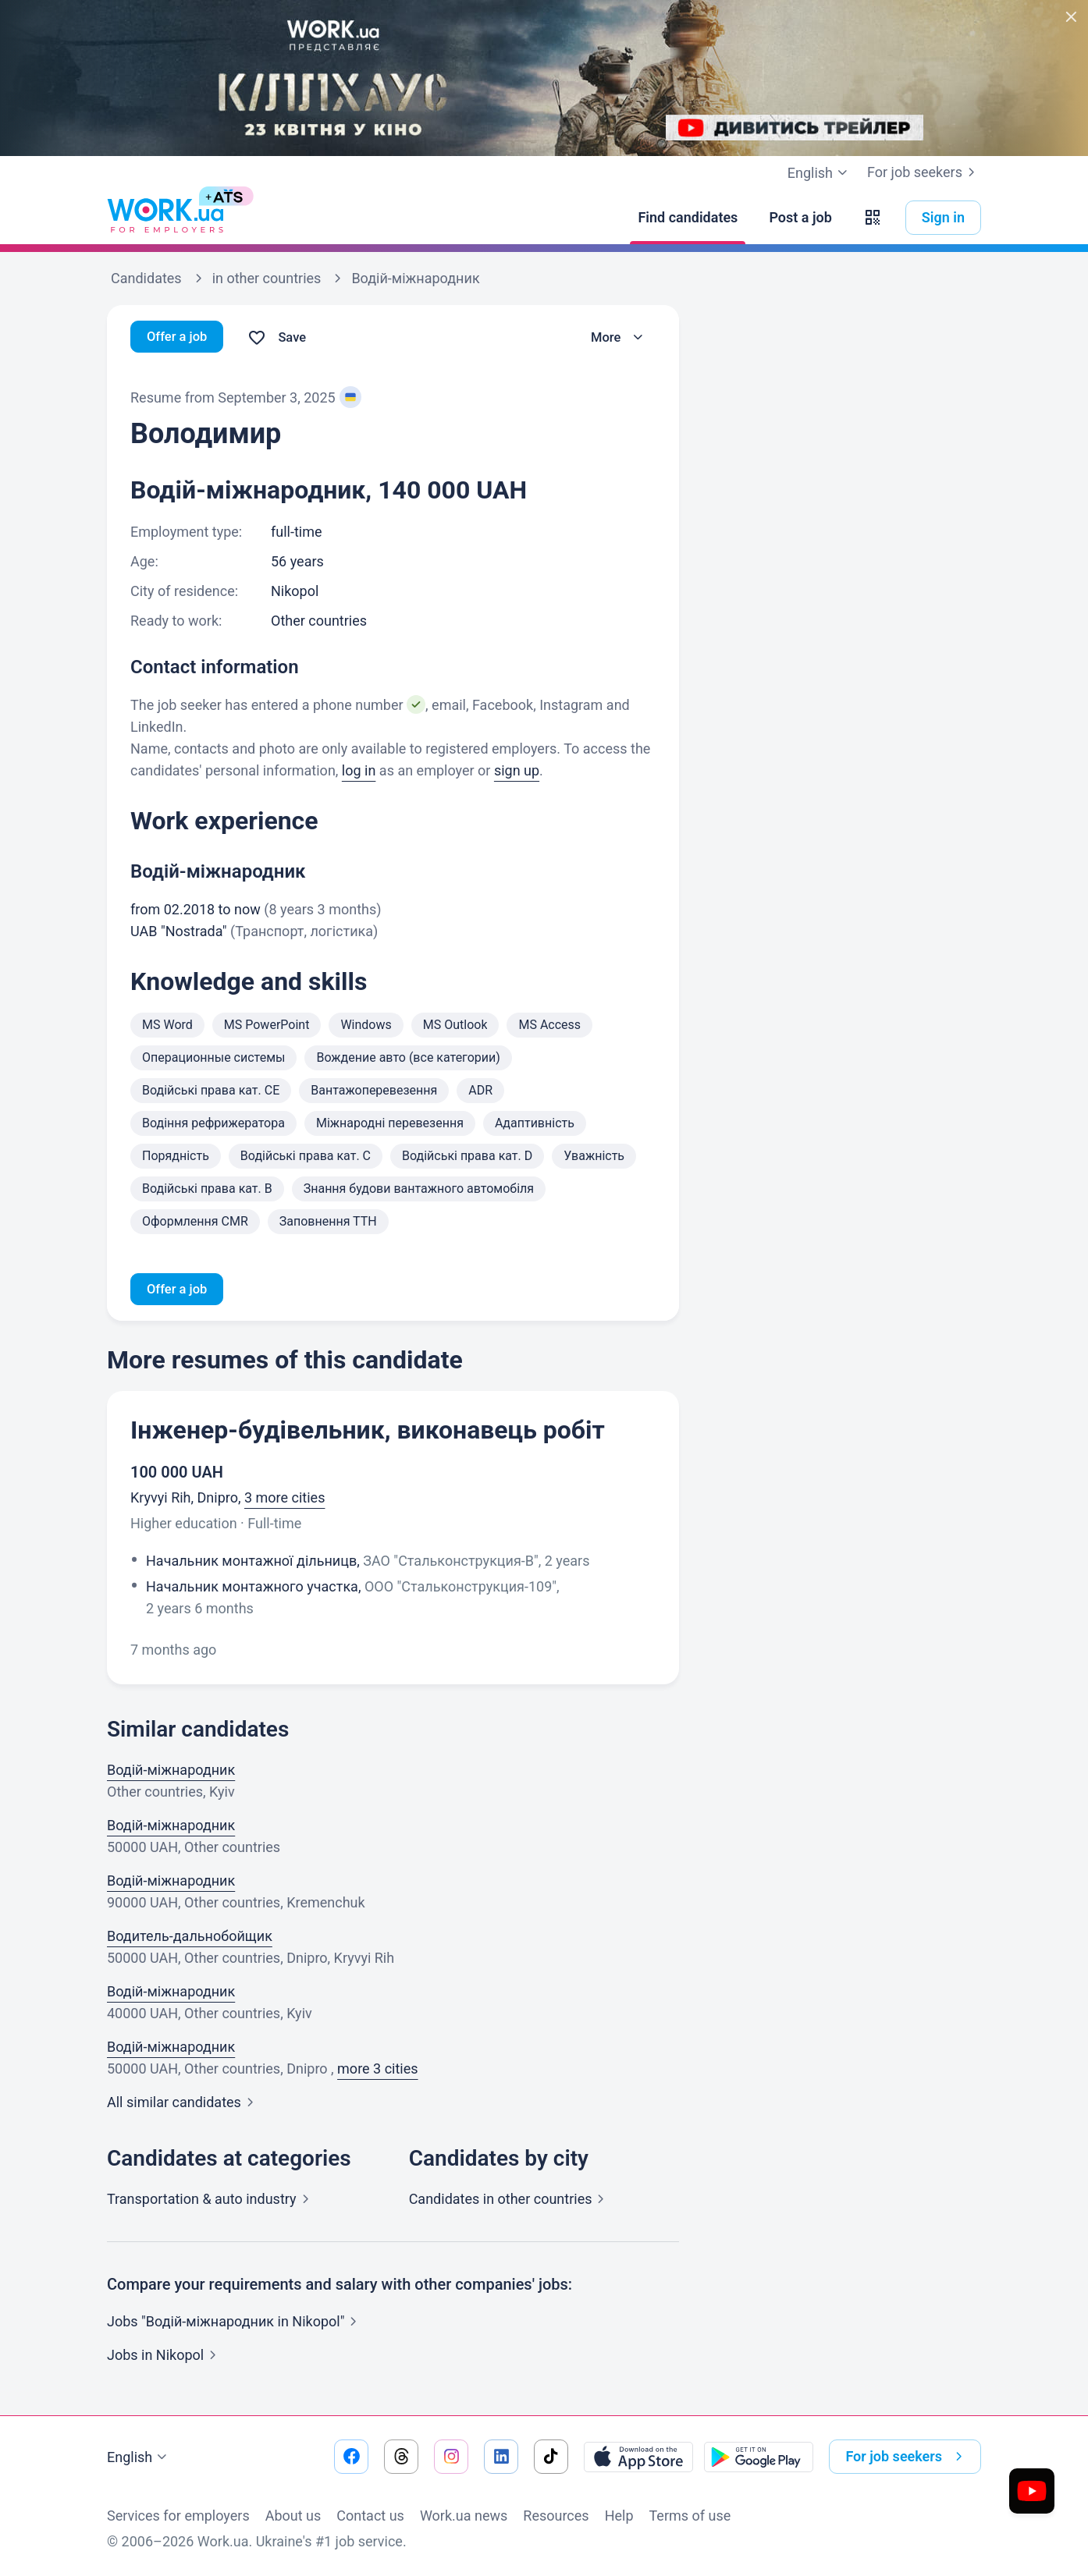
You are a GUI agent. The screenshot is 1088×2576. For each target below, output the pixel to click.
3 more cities (284, 1500)
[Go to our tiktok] (551, 2456)
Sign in (943, 217)
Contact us (370, 2515)
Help (619, 2515)
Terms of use (690, 2515)
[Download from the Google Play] (758, 2456)
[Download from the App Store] (638, 2456)
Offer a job (180, 337)
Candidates (510, 2201)
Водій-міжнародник (171, 1772)
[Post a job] (800, 217)
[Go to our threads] (401, 2456)
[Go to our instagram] (451, 2456)
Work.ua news (463, 2515)
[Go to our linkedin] (501, 2456)
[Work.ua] (165, 217)
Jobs (164, 2357)
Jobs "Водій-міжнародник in (235, 2323)
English (139, 2457)
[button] (872, 217)
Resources (555, 2515)
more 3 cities (377, 2071)
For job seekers (924, 172)
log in (359, 770)
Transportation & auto (211, 2201)
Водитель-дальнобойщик (189, 1938)
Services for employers (178, 2515)
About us (293, 2515)
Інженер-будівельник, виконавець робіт (367, 1432)
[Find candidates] (687, 217)
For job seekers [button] (907, 2457)
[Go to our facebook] (351, 2456)
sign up (516, 770)
